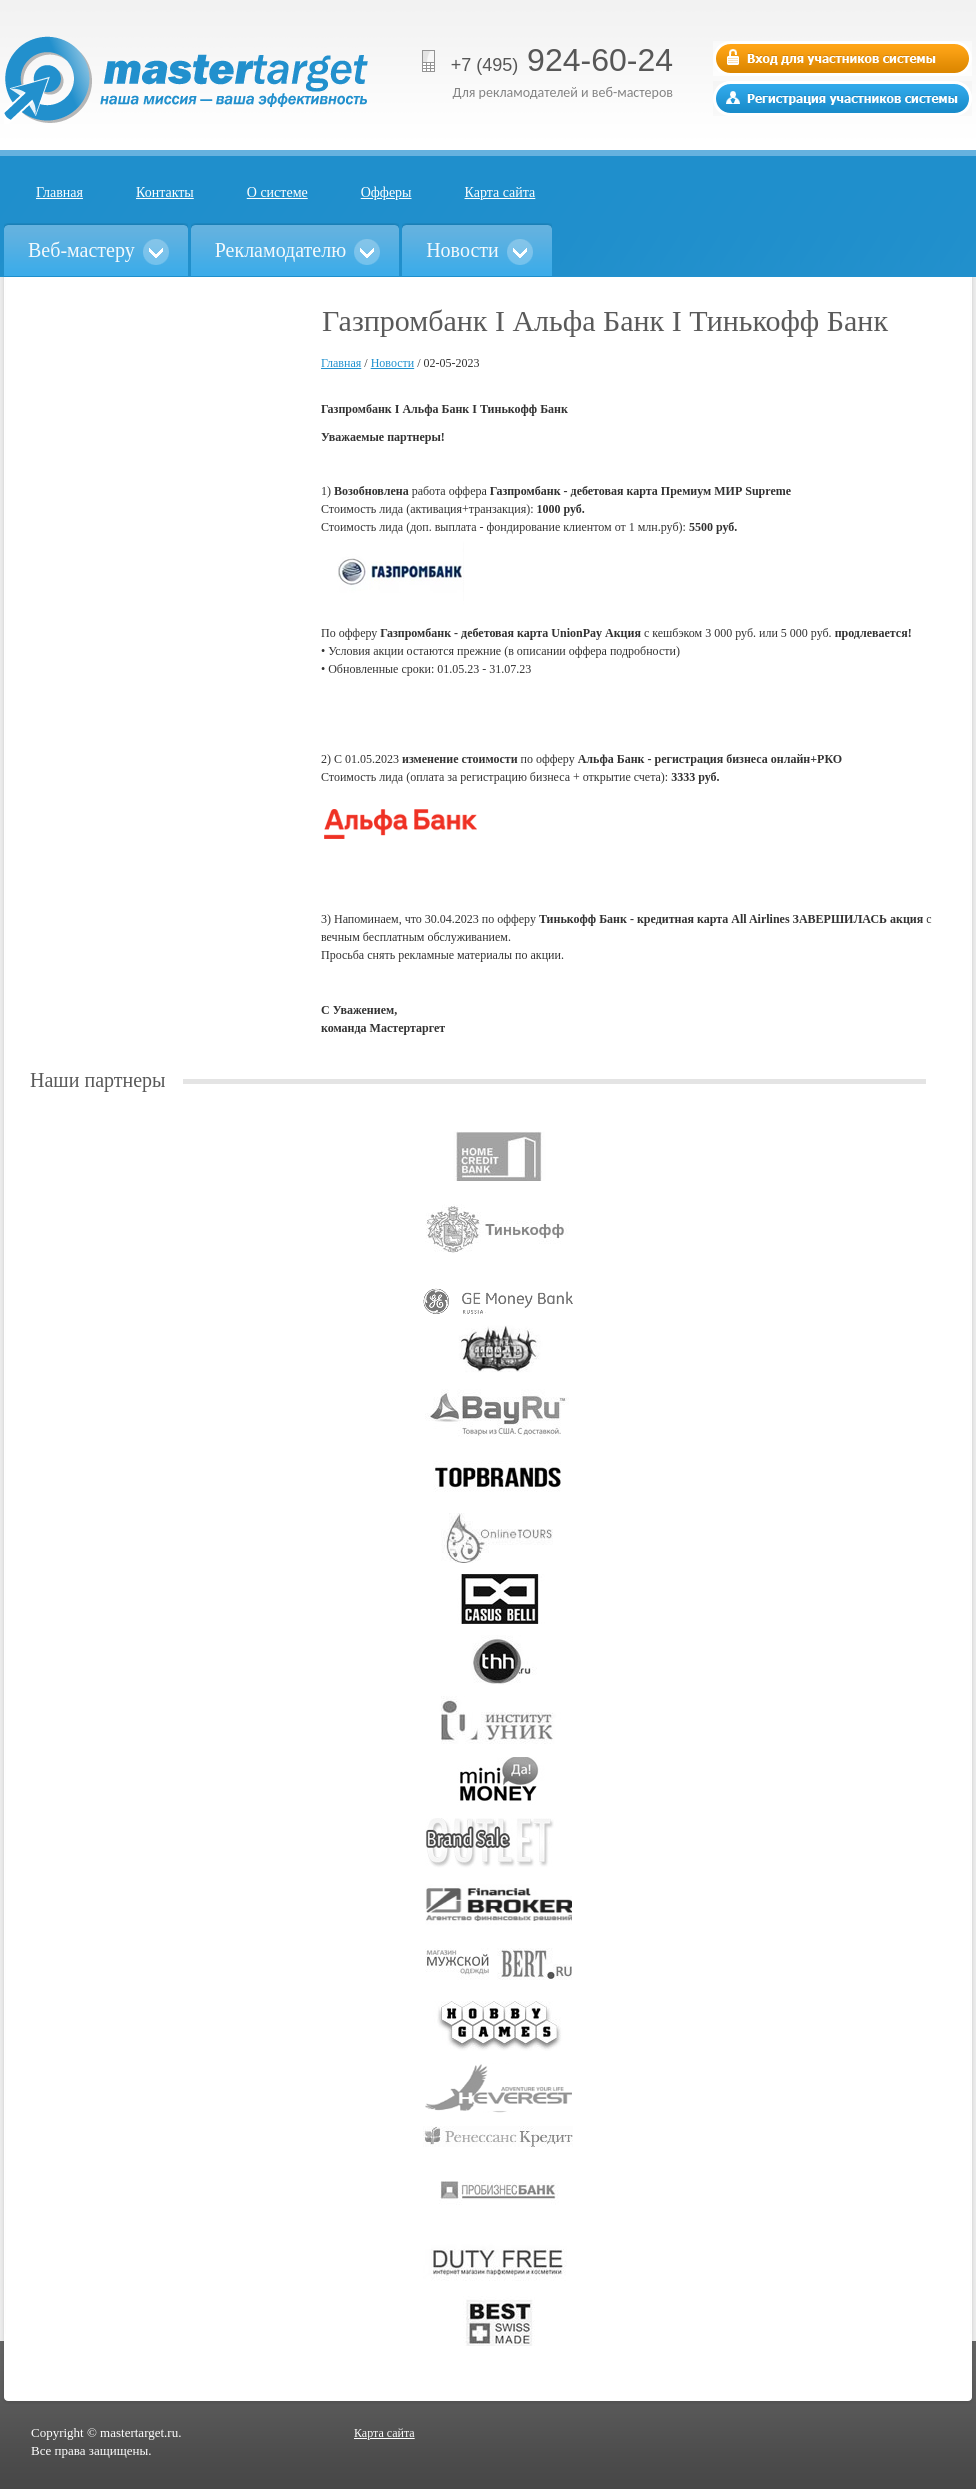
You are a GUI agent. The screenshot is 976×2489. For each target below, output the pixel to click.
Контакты (165, 192)
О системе (277, 192)
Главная (59, 192)
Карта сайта (500, 192)
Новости (393, 363)
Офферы (386, 192)
